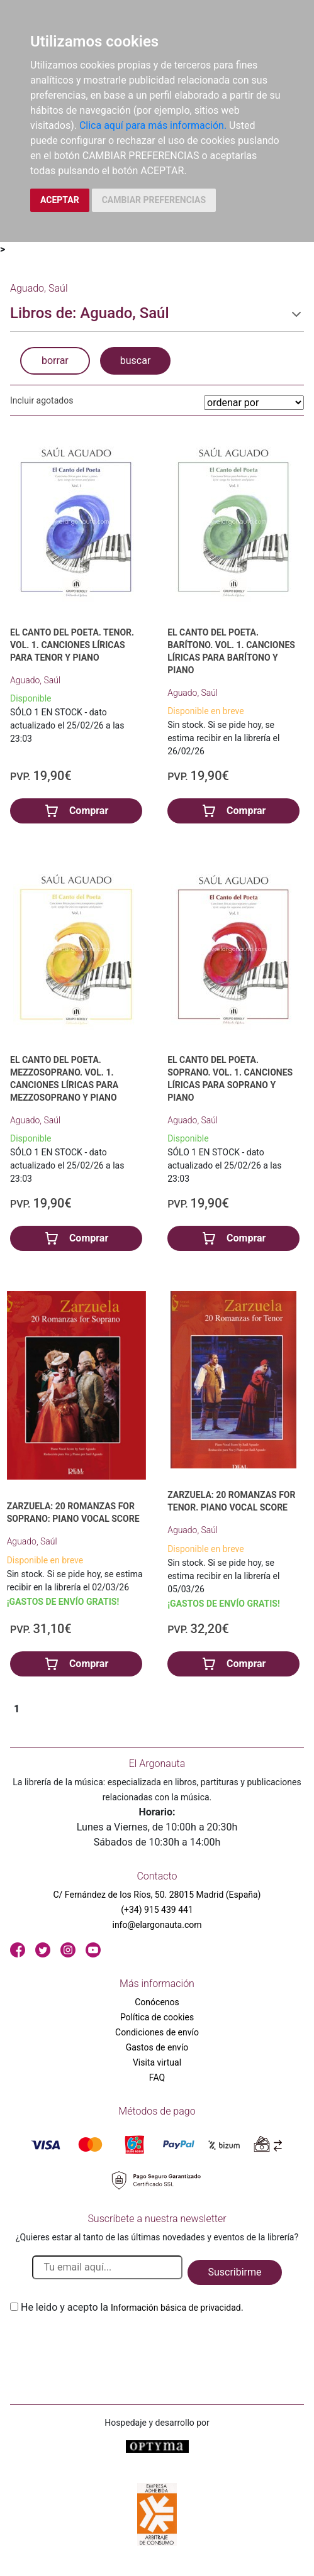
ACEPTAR (59, 200)
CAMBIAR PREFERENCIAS (154, 200)
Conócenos (157, 2002)
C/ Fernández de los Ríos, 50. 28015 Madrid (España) (157, 1895)
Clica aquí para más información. (153, 125)
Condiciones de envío (157, 2032)
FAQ (157, 2077)
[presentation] (105, 2344)
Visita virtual (157, 2062)
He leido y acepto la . (132, 2307)
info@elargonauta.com (156, 1925)
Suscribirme (234, 2272)
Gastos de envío (157, 2047)
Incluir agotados (41, 400)
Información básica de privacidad (176, 2308)
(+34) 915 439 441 (157, 1910)
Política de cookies (157, 2017)
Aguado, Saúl (35, 680)
